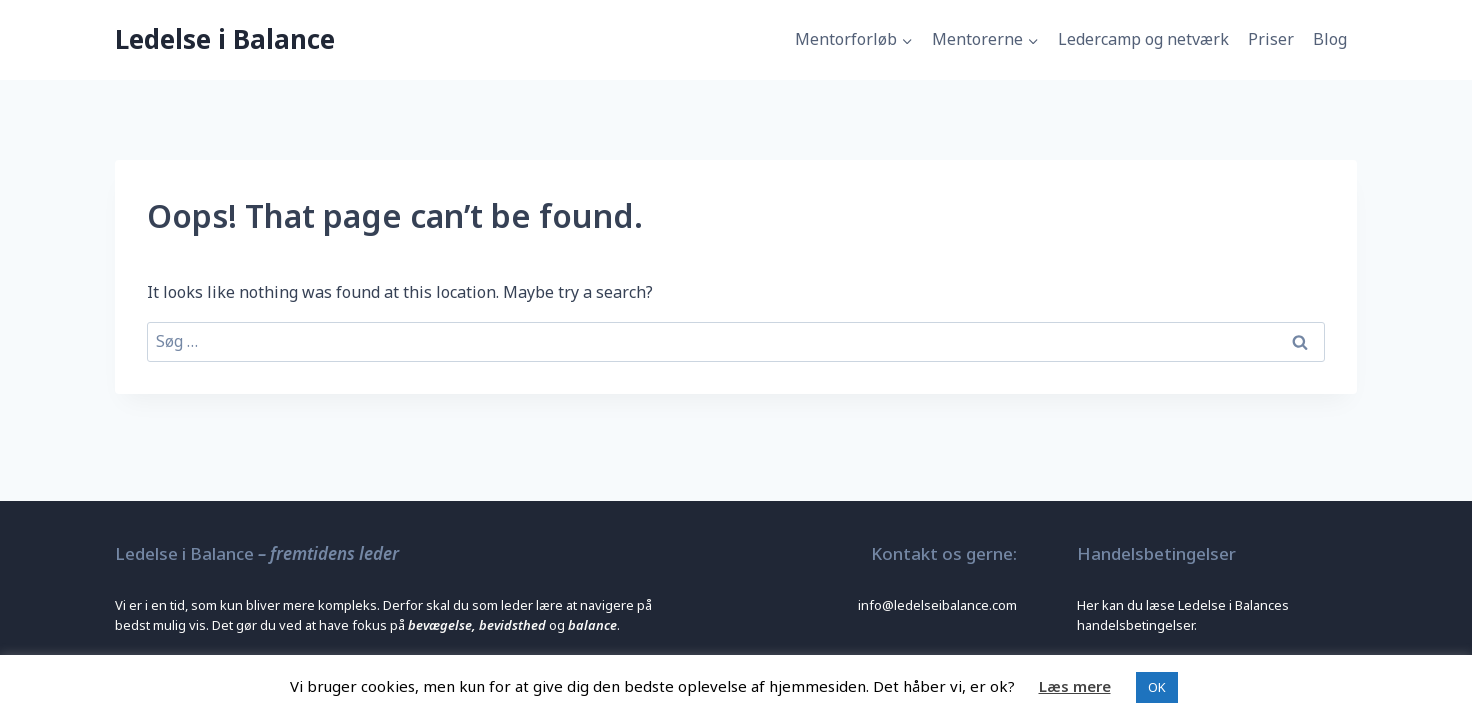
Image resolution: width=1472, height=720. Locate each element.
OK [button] (1157, 687)
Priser (1271, 39)
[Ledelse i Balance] (225, 39)
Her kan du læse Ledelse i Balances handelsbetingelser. (1183, 615)
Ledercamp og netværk (1143, 39)
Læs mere (1075, 686)
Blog (1330, 39)
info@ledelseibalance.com (937, 605)
